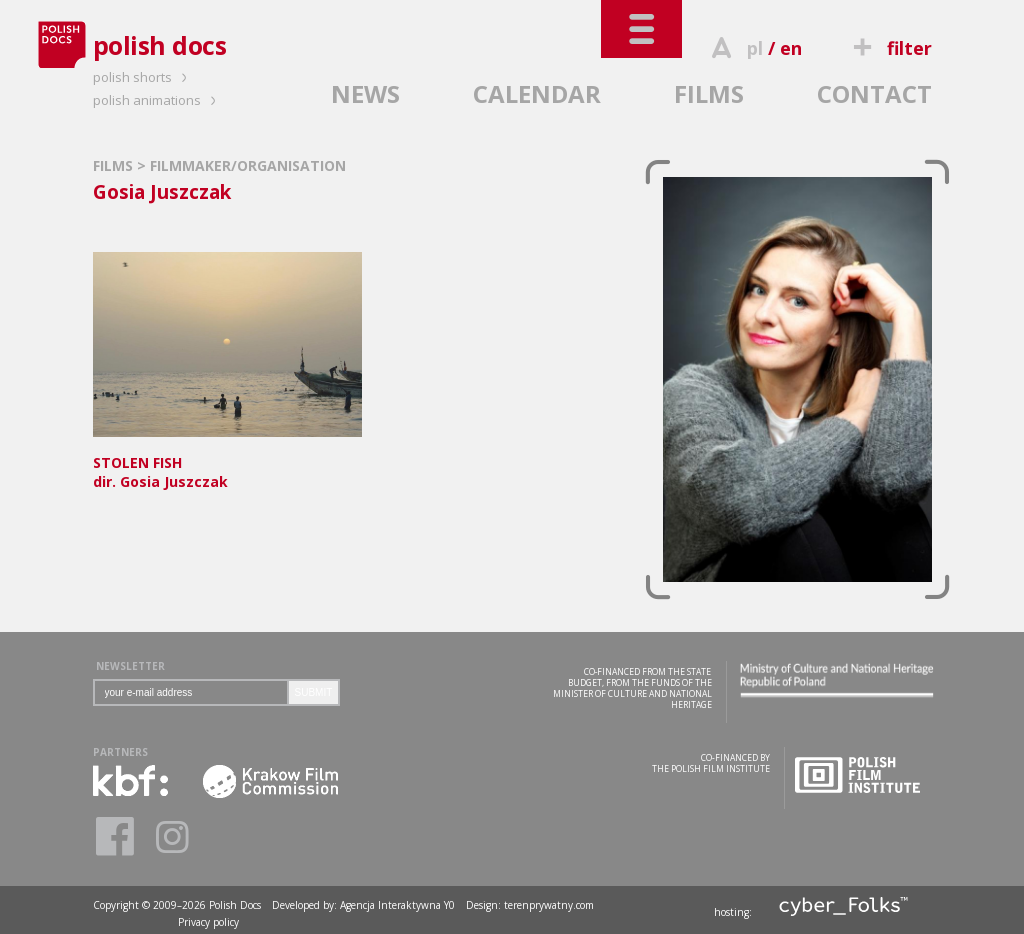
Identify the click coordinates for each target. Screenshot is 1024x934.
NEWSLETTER (130, 666)
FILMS (709, 93)
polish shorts (143, 77)
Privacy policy (208, 922)
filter (889, 48)
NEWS (365, 93)
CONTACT (874, 93)
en (791, 48)
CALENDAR (537, 93)
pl (755, 48)
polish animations (157, 100)
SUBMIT (314, 692)
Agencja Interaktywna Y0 (397, 905)
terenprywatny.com (549, 905)
